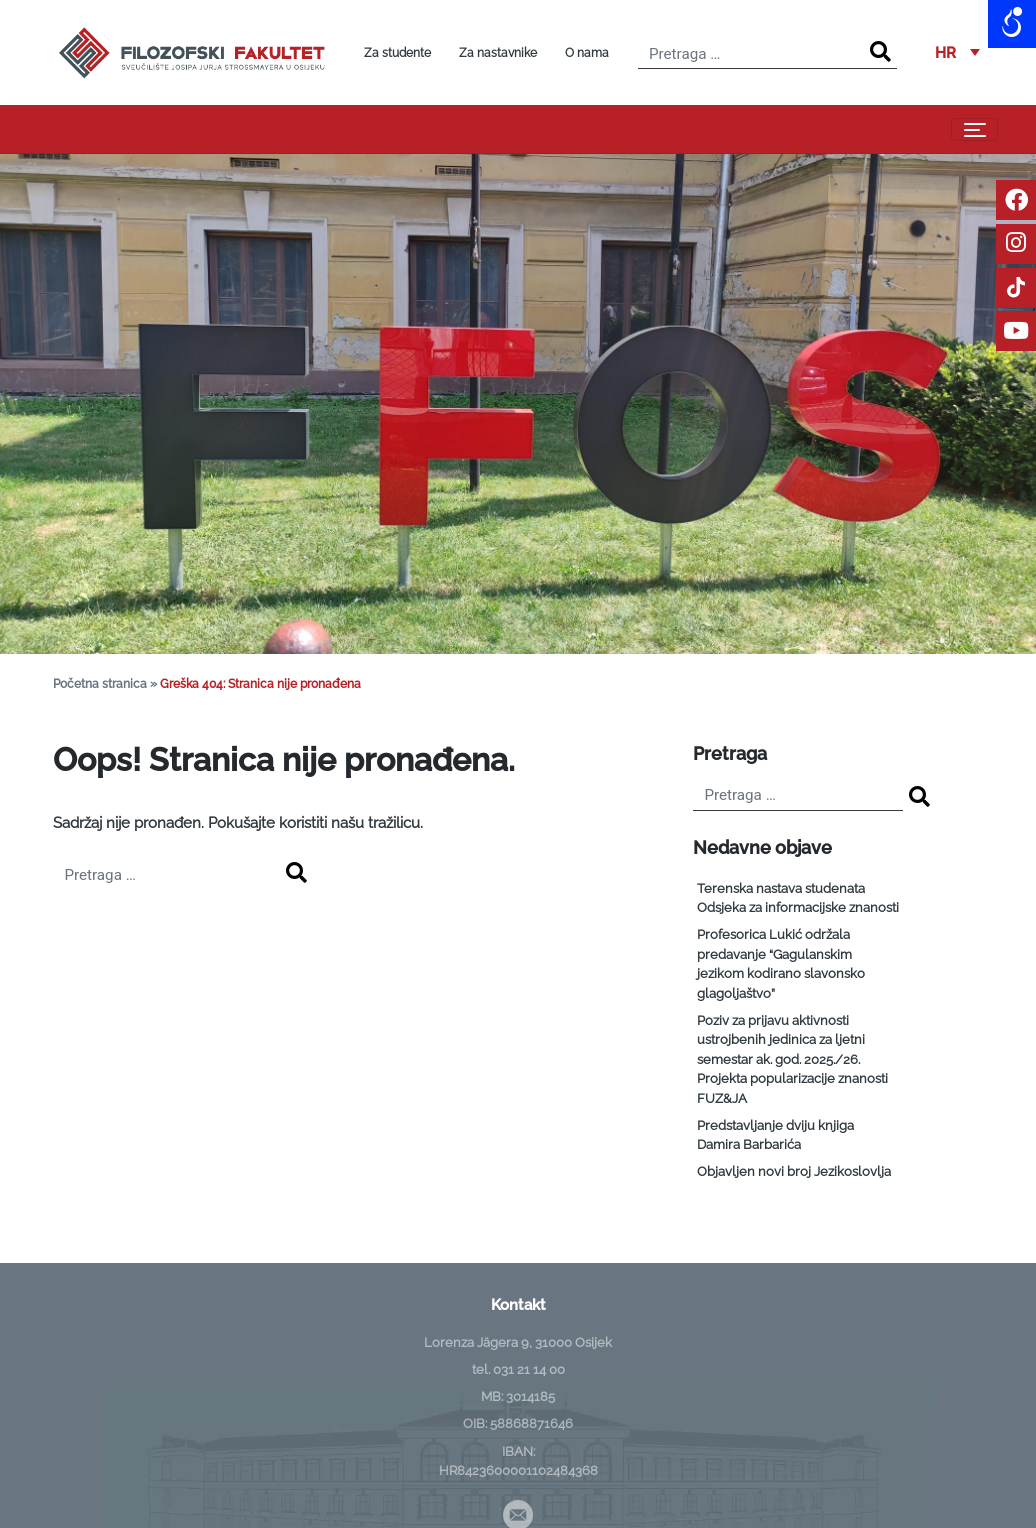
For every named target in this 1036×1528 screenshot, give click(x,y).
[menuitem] (957, 53)
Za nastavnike (498, 53)
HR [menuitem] (945, 52)
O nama (587, 53)
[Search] (880, 52)
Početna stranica (100, 684)
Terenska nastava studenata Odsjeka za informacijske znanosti (798, 898)
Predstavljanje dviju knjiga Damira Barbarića (775, 1135)
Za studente (397, 53)
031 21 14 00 (529, 1369)
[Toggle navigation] (974, 130)
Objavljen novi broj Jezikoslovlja (794, 1171)
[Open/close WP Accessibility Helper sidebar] (1012, 24)
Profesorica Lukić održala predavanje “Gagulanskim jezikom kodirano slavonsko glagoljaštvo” (781, 964)
